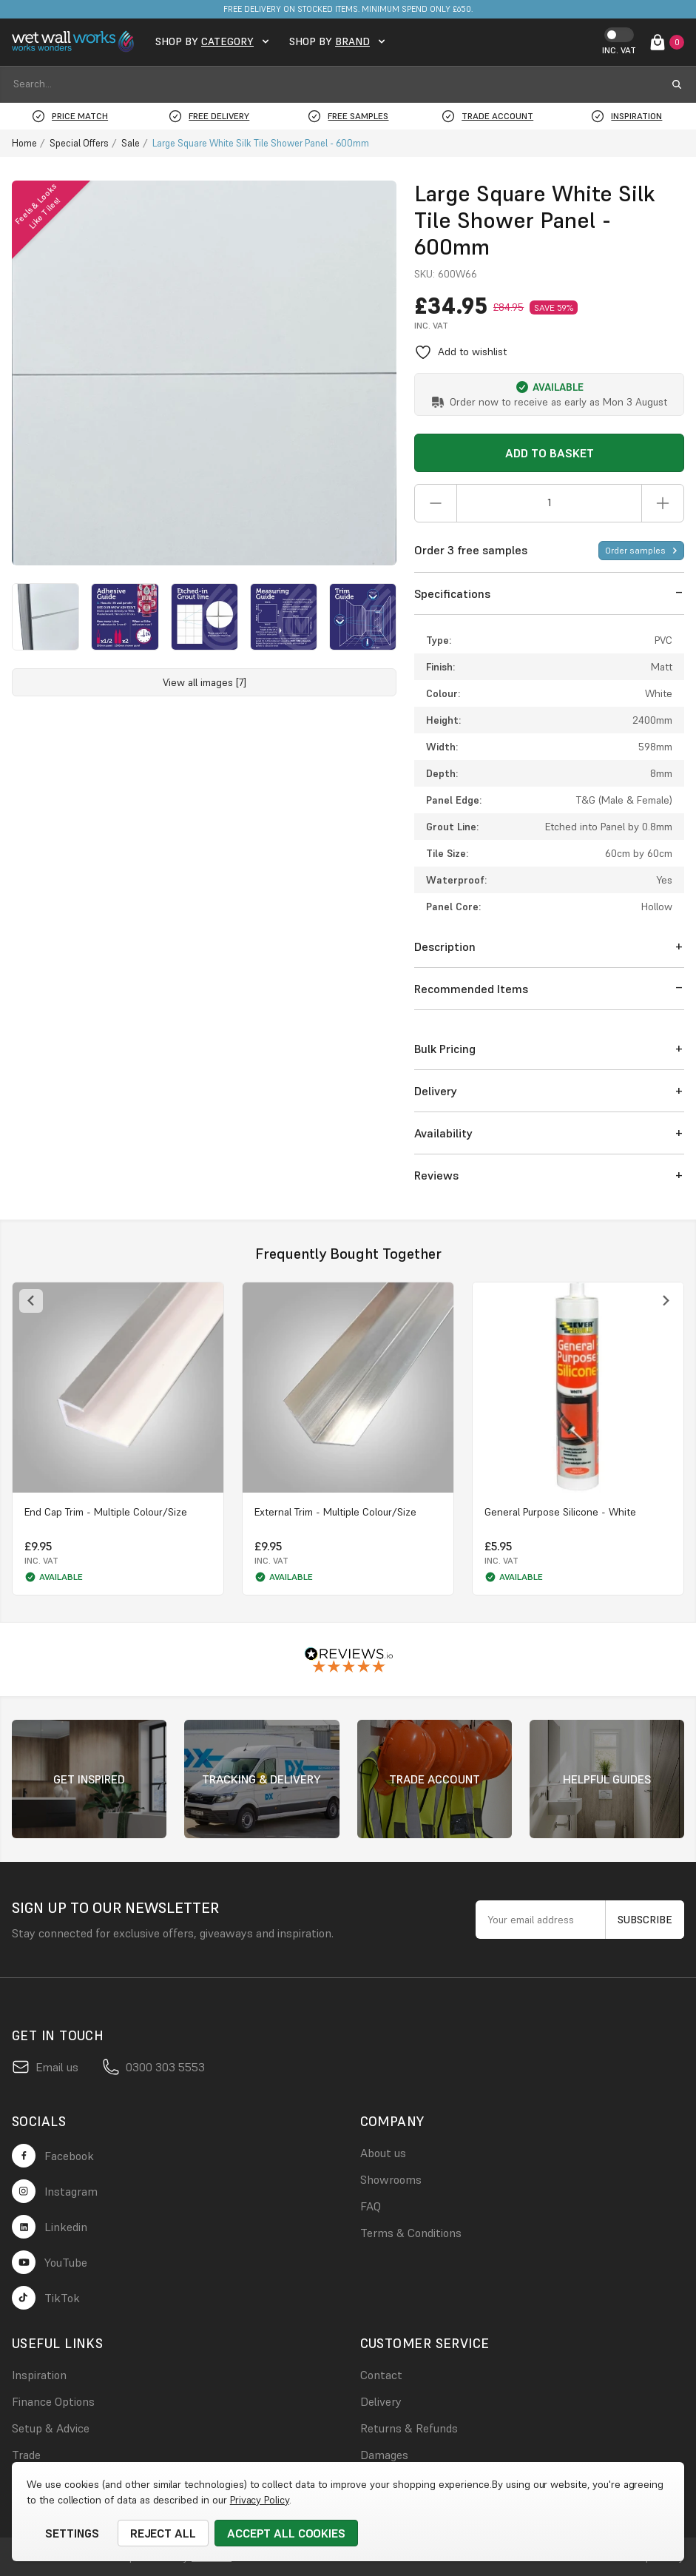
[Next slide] (665, 1301)
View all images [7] (204, 682)
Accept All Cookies (286, 2533)
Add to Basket (549, 452)
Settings (72, 2533)
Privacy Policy (259, 2499)
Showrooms (391, 2179)
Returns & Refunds (409, 2428)
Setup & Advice (50, 2428)
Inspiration (39, 2374)
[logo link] (75, 42)
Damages (384, 2454)
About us (383, 2152)
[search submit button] (676, 84)
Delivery (381, 2401)
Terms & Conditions (411, 2232)
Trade (26, 2454)
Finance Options (53, 2401)
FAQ (370, 2206)
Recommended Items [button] (471, 988)
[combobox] (334, 84)
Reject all (163, 2533)
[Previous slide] (31, 1301)
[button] (549, 594)
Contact (381, 2374)
